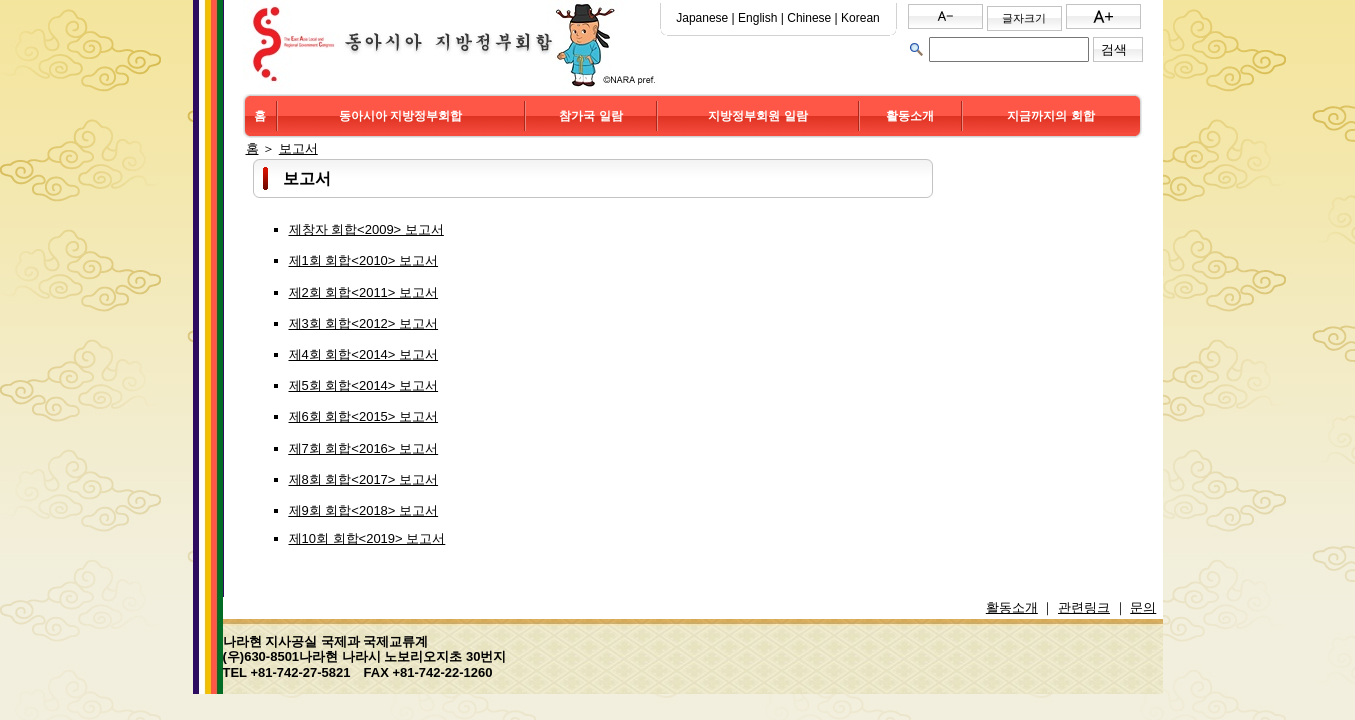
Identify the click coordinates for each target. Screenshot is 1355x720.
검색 (1114, 49)
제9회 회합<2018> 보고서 (364, 510)
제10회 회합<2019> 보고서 (367, 538)
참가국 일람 (590, 116)
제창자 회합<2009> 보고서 (366, 229)
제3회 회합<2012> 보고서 (364, 323)
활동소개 (910, 116)
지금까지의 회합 (1050, 116)
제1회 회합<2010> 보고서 (364, 260)
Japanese (702, 18)
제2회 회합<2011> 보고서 (364, 292)
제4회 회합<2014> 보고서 (364, 354)
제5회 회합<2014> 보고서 (364, 385)
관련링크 (1084, 607)
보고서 (298, 148)
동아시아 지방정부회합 (400, 116)
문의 (1143, 607)
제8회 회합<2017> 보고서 (364, 479)
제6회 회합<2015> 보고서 (364, 416)
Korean (860, 18)
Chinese (809, 18)
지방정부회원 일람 (757, 116)
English (757, 18)
